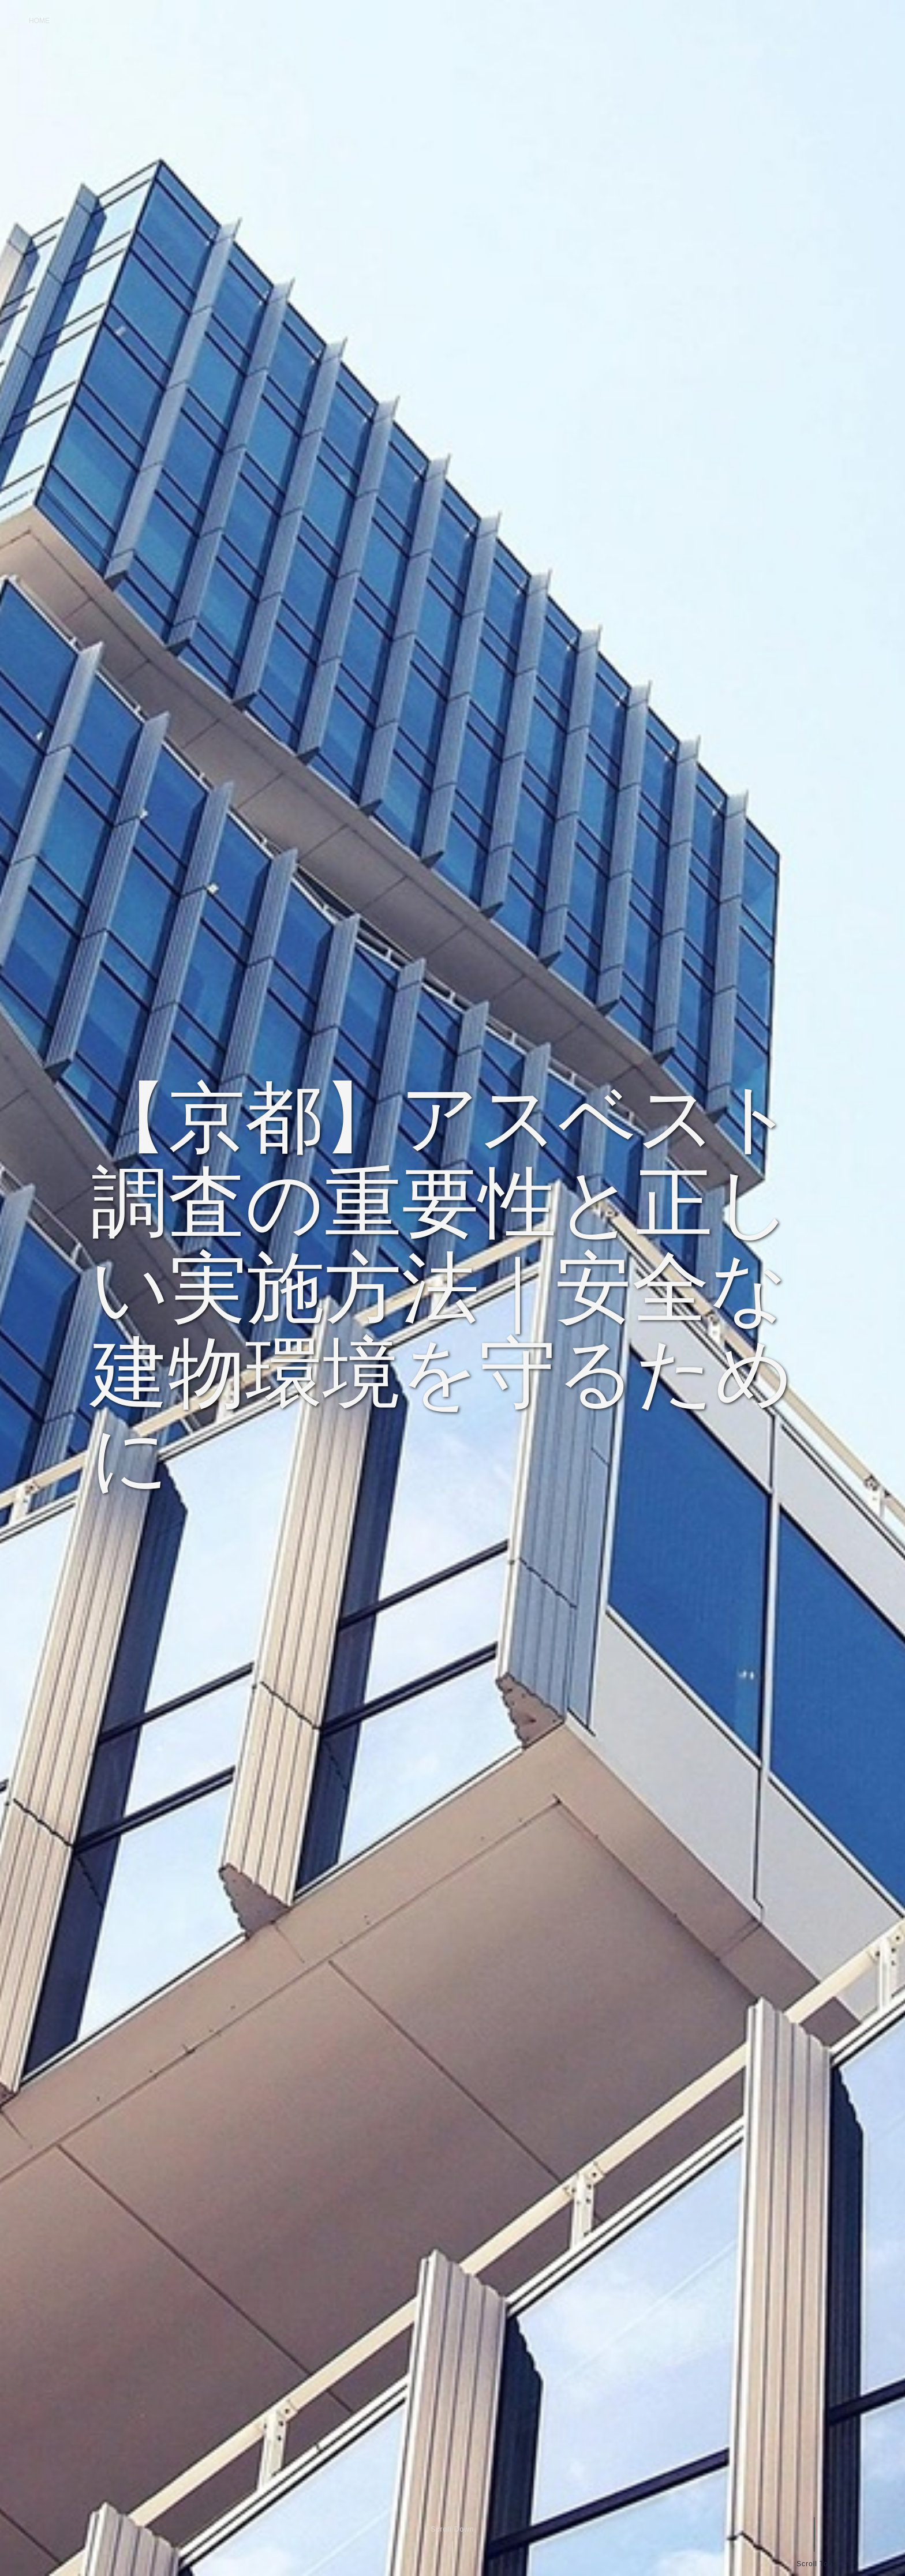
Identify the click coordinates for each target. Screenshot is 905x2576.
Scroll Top (814, 2563)
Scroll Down (452, 2529)
